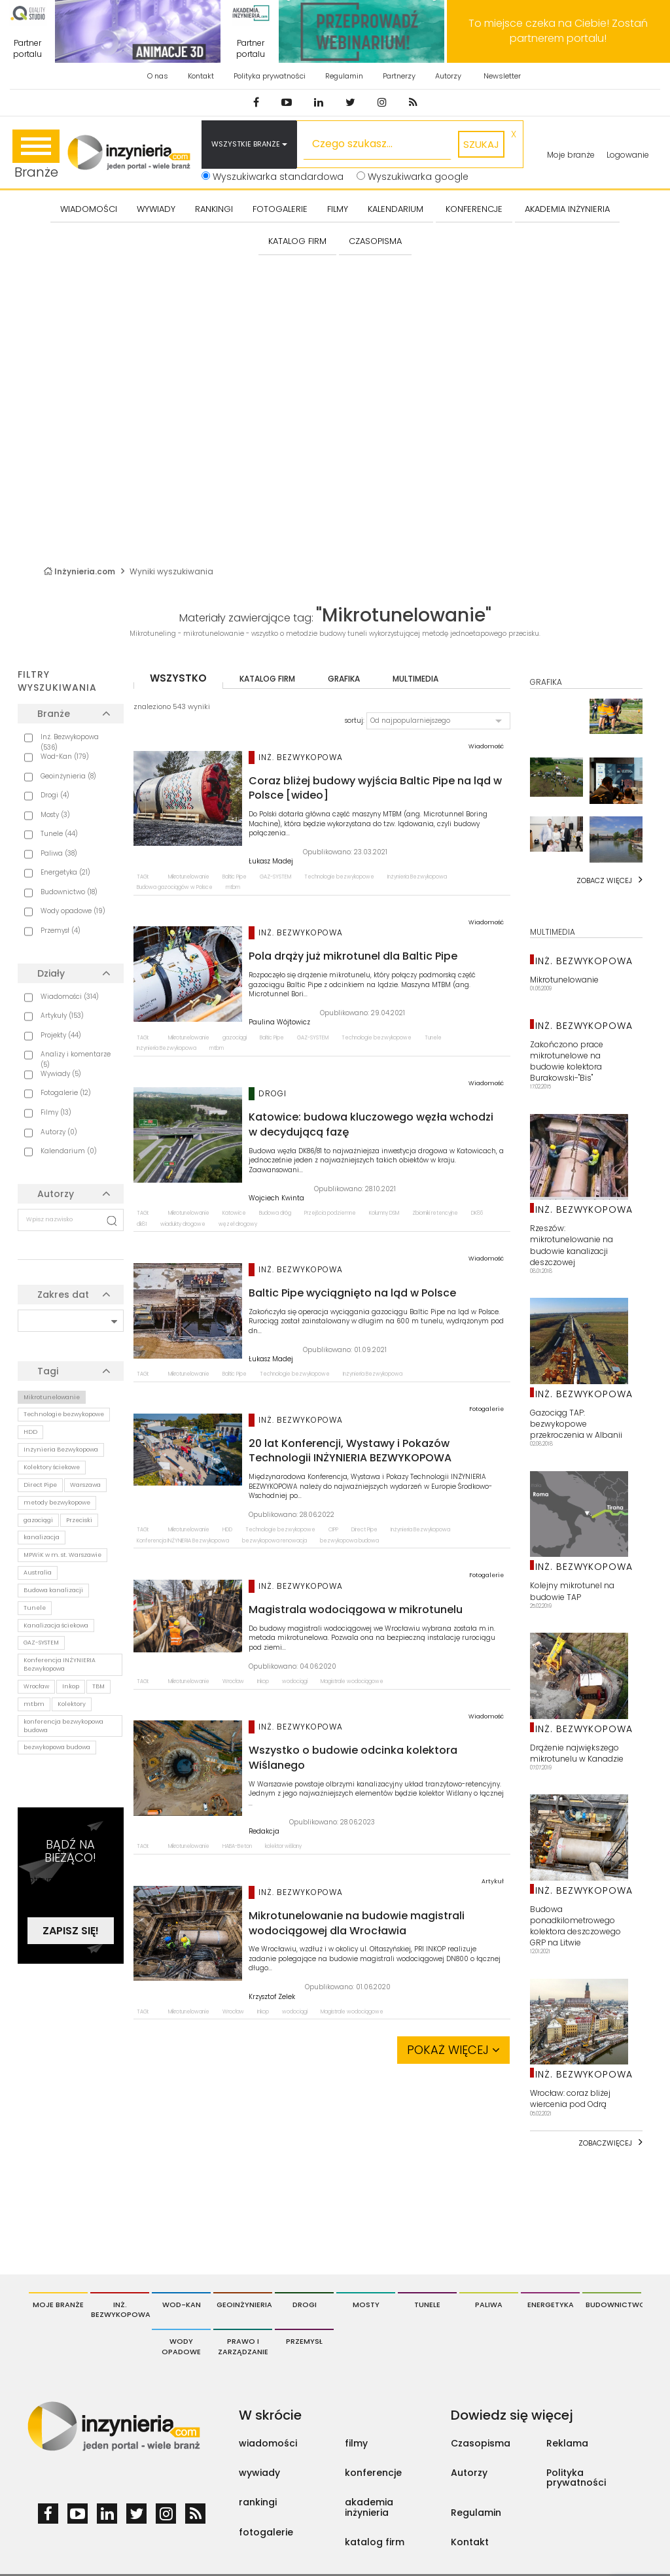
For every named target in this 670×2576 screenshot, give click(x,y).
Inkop (70, 1686)
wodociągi (295, 1681)
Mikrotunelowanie (52, 1397)
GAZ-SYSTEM (41, 1642)
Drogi (304, 2304)
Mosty (366, 2304)
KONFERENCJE (474, 209)
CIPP (333, 1529)
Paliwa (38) (59, 853)
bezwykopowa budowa (57, 1747)
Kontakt (201, 76)
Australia (38, 1572)
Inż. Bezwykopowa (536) (70, 742)
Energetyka (550, 2304)
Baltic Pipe (234, 876)
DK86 (477, 1213)
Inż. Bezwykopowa (120, 2309)
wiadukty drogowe (182, 1224)
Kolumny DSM (384, 1213)
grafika (344, 678)
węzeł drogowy (238, 1224)
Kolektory (72, 1704)
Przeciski (79, 1520)
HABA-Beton (237, 1846)
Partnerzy (399, 76)
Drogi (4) (55, 795)
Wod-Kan (181, 2304)
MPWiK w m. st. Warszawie (62, 1555)
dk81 (142, 1224)
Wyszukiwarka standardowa (273, 176)
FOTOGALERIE (280, 209)
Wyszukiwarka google (412, 176)
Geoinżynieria (244, 2304)
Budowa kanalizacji (53, 1590)
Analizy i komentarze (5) (76, 1059)
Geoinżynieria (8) (68, 776)
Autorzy (448, 76)
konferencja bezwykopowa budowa (63, 1726)
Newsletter (502, 76)
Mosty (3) (55, 815)
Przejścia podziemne (330, 1213)
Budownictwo (613, 2304)
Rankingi (214, 209)
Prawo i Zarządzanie (243, 2346)
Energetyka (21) (65, 872)
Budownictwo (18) (69, 892)
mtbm (34, 1704)
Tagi (47, 1371)
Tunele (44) (59, 834)
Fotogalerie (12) (66, 1093)
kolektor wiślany (283, 1846)
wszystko (178, 678)
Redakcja (264, 1831)
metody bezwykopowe (57, 1502)
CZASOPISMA (375, 241)
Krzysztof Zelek (272, 1997)
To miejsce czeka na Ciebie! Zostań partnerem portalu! (558, 31)
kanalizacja (42, 1537)
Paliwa (488, 2304)
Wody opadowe (181, 2346)
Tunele (35, 1608)
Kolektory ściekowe (52, 1467)
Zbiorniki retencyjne (435, 1213)
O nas (157, 76)
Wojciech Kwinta (276, 1198)
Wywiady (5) (61, 1074)
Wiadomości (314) (70, 996)
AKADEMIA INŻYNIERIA (567, 209)
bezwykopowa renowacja (274, 1540)
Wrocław (36, 1686)
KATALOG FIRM (297, 241)
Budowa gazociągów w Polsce (175, 887)
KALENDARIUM (395, 209)
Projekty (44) (61, 1035)
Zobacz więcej (604, 880)
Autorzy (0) (59, 1132)
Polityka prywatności (270, 76)
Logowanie (628, 154)
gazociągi (38, 1520)
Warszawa (85, 1485)
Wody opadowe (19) (73, 911)
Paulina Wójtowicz (279, 1022)
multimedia (415, 678)
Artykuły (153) (62, 1015)
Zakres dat (63, 1294)
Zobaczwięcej (605, 2143)
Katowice (234, 1213)
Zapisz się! (71, 1930)
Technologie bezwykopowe (64, 1414)
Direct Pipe (40, 1485)
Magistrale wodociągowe (352, 1681)
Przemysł (304, 2341)
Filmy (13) (56, 1112)
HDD (30, 1432)
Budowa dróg (275, 1213)
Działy (51, 973)
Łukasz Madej (271, 861)
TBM (98, 1686)
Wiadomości (88, 209)
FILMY (337, 209)
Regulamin (344, 76)
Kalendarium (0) (69, 1151)
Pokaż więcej (453, 2050)
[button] (438, 720)
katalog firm (267, 678)
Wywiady (156, 209)
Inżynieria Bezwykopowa (61, 1449)
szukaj (481, 144)
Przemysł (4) (60, 930)
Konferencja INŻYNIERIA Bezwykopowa (60, 1664)
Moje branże (571, 154)
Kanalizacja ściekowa (56, 1625)
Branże (36, 155)
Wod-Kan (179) (65, 756)
